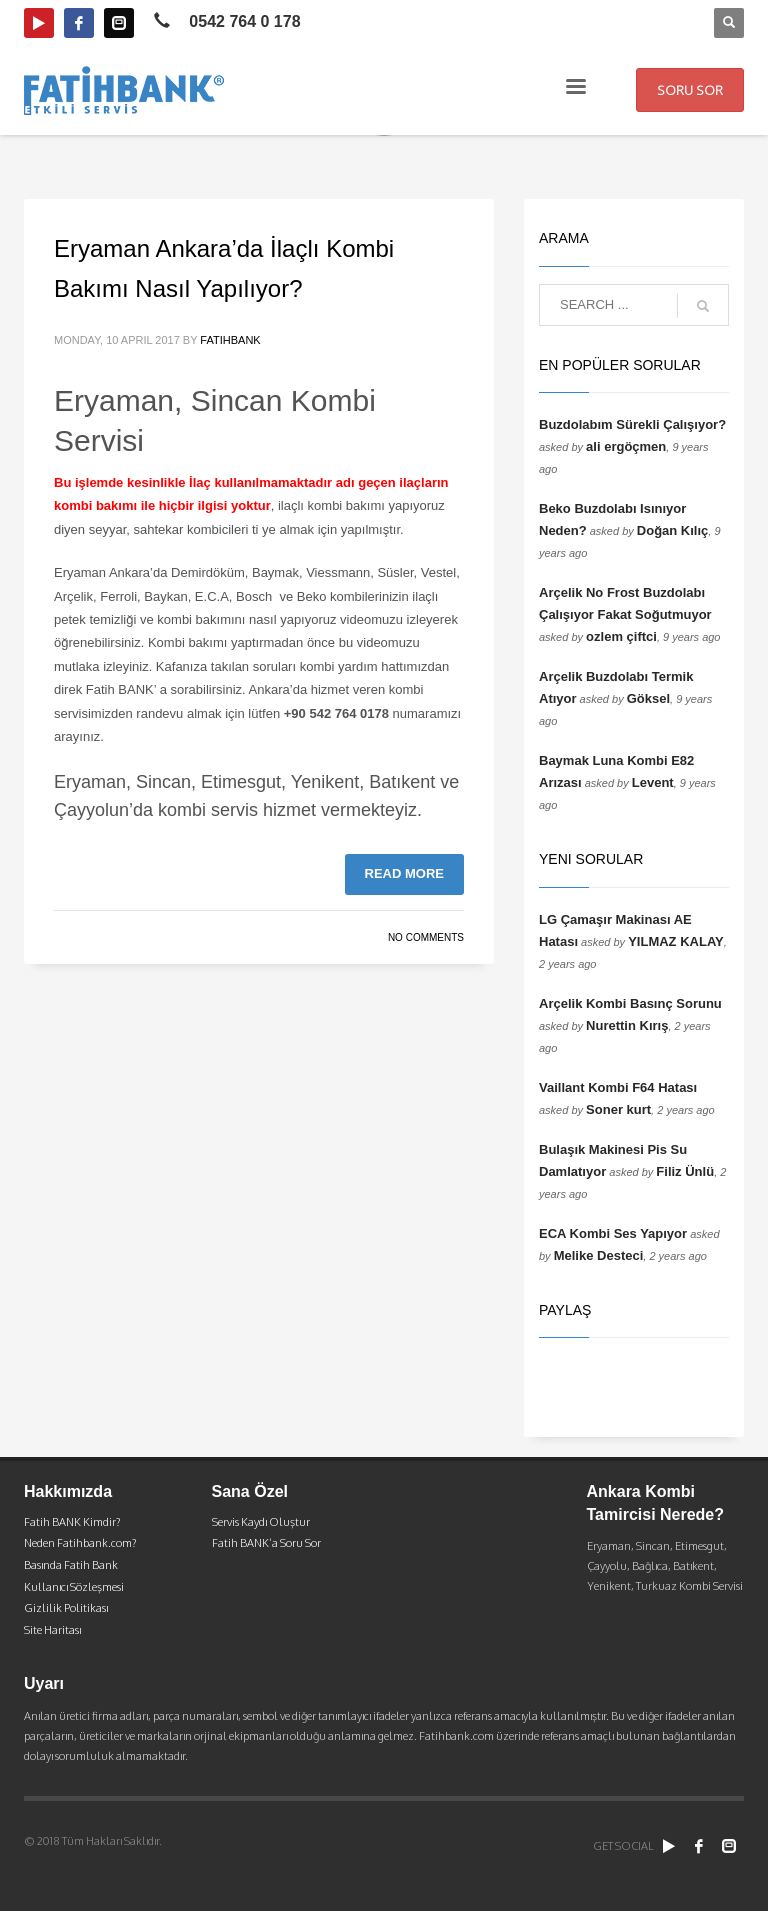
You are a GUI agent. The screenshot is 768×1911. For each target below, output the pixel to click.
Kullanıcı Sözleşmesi (74, 1587)
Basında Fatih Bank (71, 1565)
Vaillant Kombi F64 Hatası (618, 1087)
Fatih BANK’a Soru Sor (266, 1543)
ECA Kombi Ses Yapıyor (613, 1233)
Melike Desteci (599, 1255)
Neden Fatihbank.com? (80, 1543)
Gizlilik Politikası (66, 1608)
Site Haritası (52, 1630)
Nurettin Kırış (627, 1025)
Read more (404, 873)
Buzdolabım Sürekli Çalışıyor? (632, 424)
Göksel (648, 698)
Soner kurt (618, 1109)
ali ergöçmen (626, 446)
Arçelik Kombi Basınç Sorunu (630, 1003)
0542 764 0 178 (244, 21)
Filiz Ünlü (685, 1171)
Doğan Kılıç (673, 530)
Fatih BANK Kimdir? (72, 1522)
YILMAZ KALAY (676, 941)
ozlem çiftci (621, 636)
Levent (653, 782)
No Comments (426, 937)
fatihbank (230, 340)
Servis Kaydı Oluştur (261, 1522)
